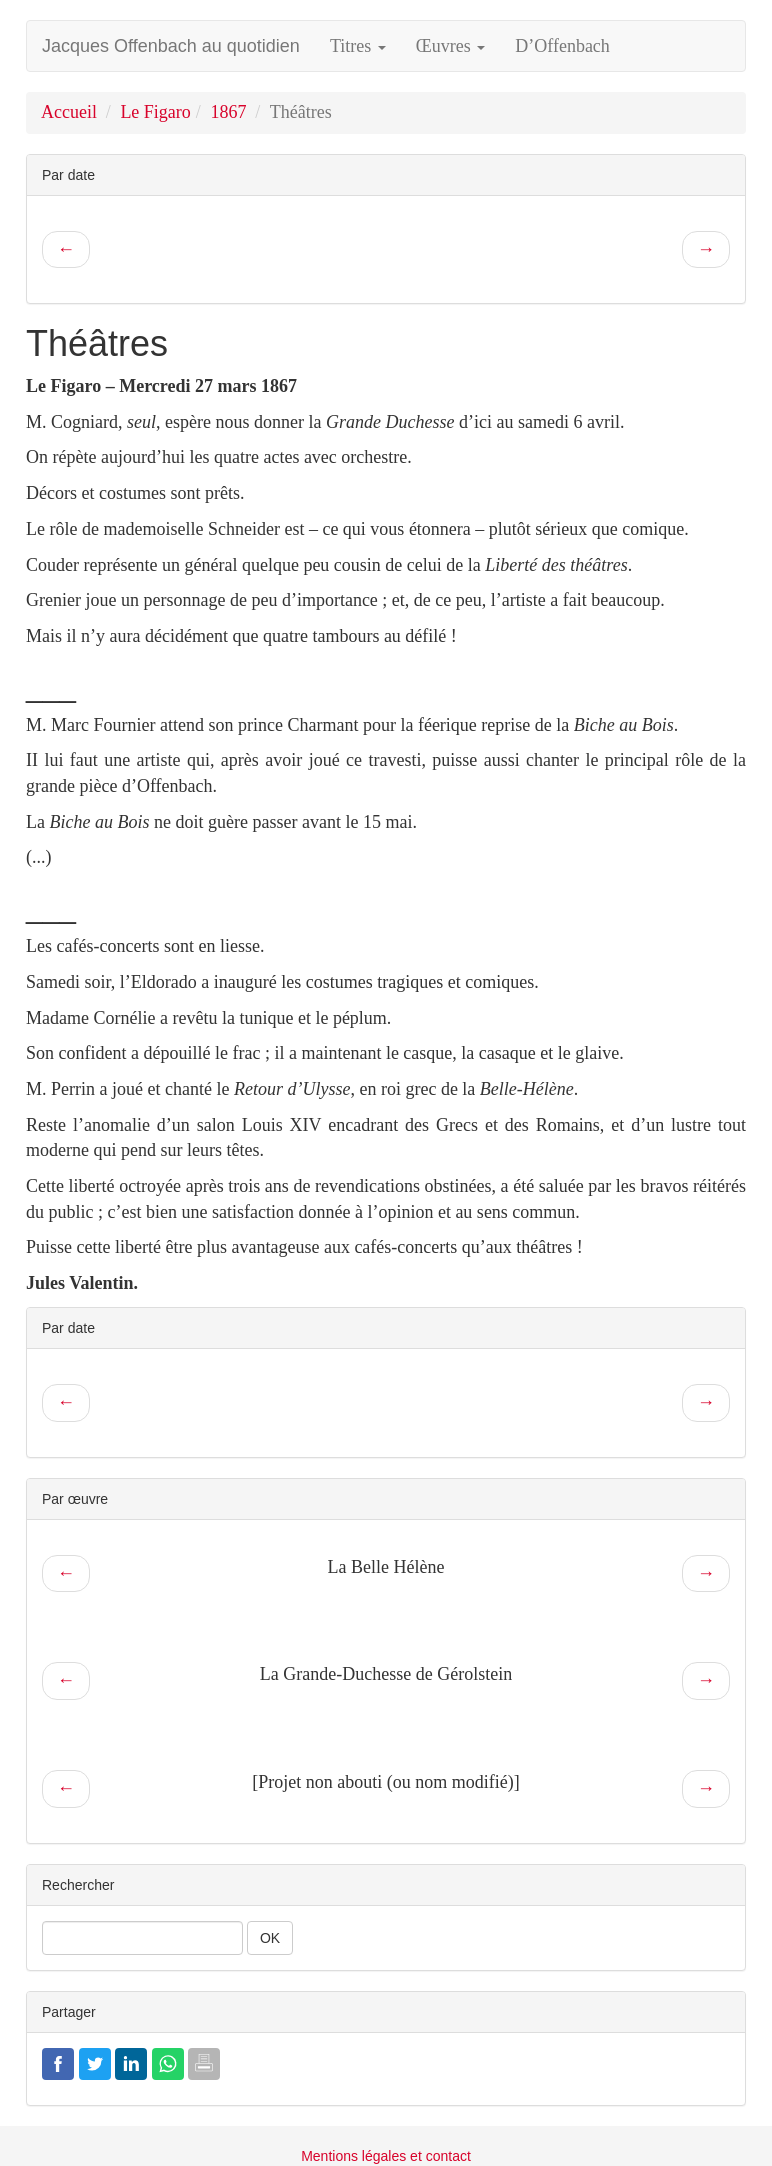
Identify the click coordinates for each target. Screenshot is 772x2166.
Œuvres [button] (451, 46)
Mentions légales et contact (386, 2156)
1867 (228, 112)
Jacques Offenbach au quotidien (171, 46)
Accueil (69, 112)
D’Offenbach (562, 46)
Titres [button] (358, 46)
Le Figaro (155, 112)
